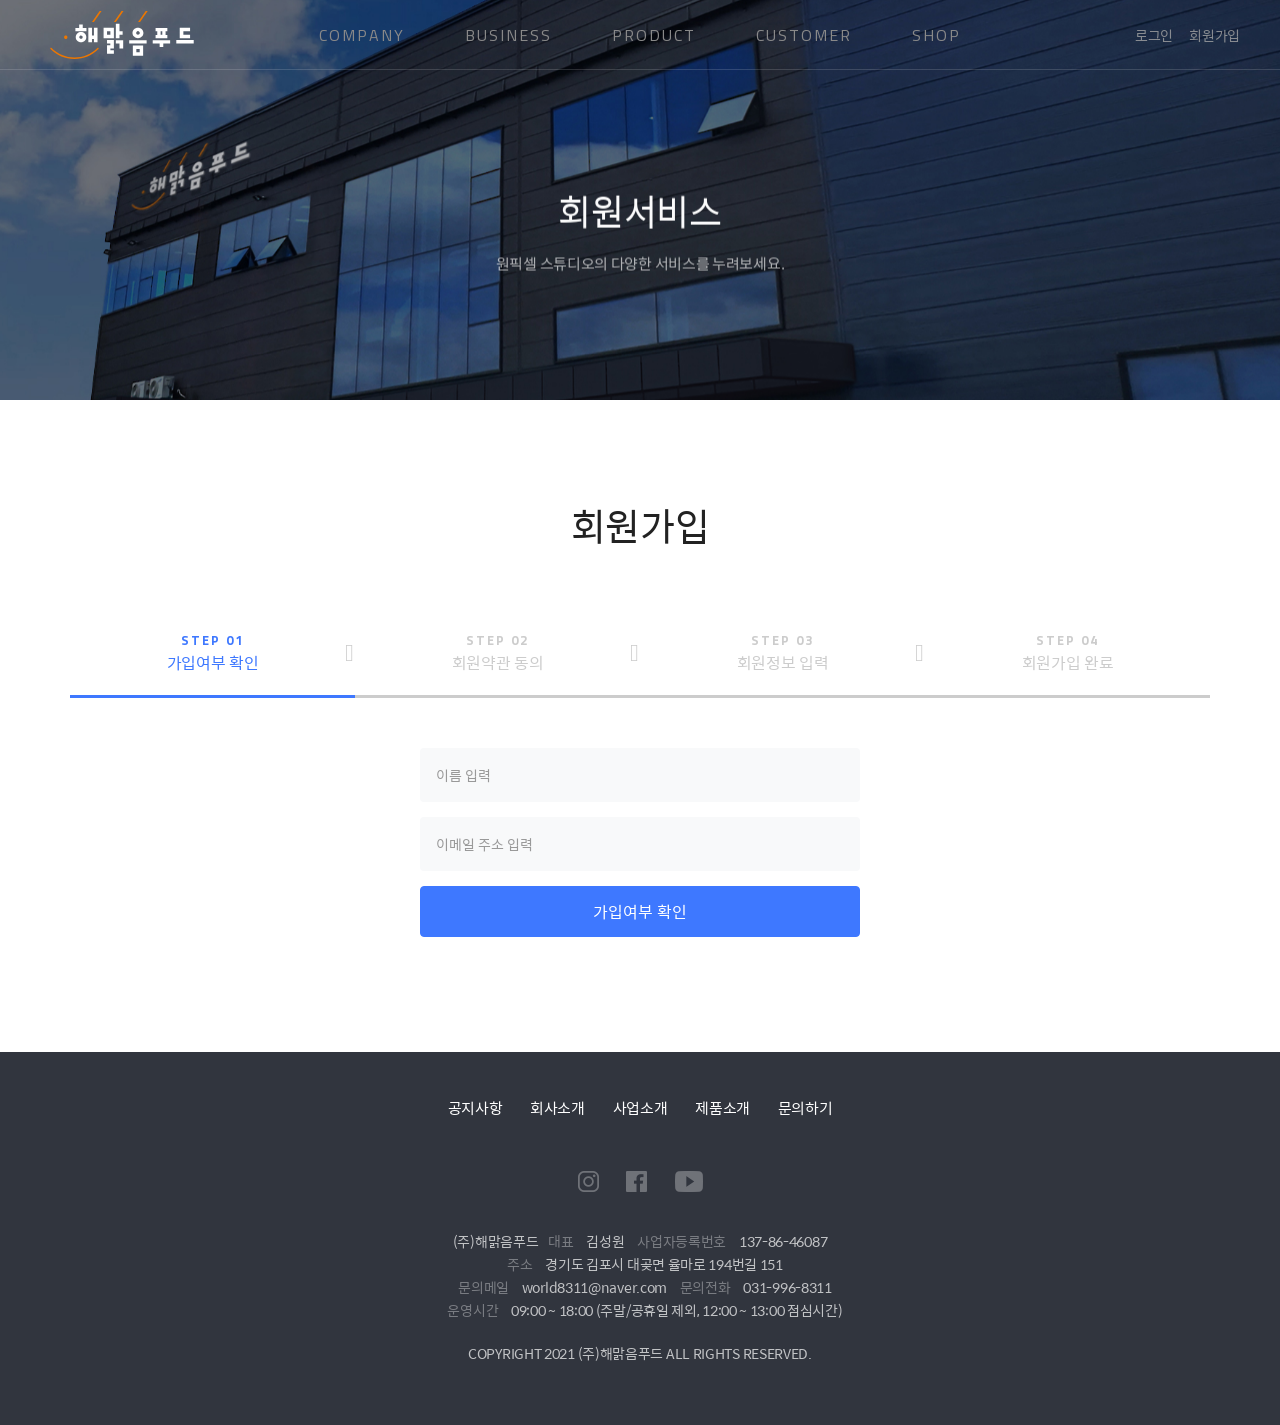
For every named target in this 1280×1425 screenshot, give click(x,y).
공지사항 (475, 1107)
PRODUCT (654, 35)
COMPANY (362, 35)
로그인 (1154, 35)
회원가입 (1214, 35)
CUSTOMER (804, 35)
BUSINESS (508, 35)
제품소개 (722, 1107)
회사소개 (557, 1107)
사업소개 (640, 1107)
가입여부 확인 (640, 911)
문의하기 (805, 1107)
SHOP (936, 35)
